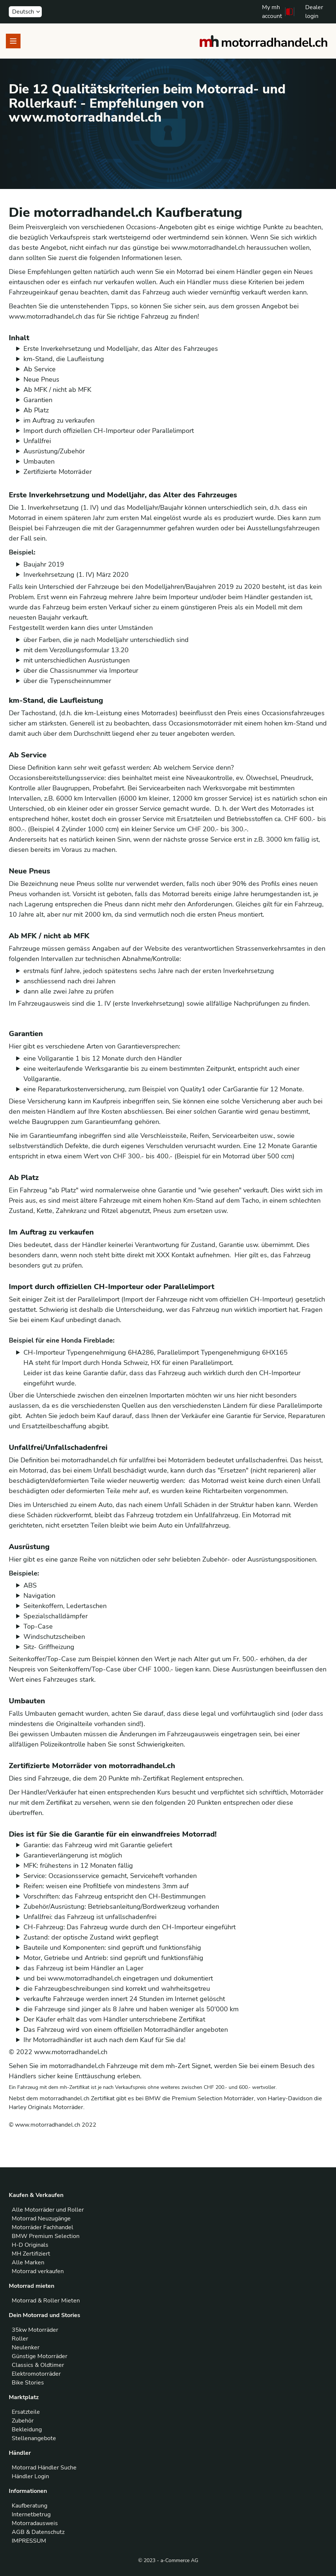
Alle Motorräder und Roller (48, 2210)
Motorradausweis (35, 2523)
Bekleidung (27, 2429)
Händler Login (30, 2476)
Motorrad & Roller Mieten (46, 2301)
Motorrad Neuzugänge (41, 2219)
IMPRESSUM (29, 2541)
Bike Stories (28, 2383)
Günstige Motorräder (39, 2356)
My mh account (272, 11)
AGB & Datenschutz (38, 2532)
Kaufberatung (29, 2506)
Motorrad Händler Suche (44, 2468)
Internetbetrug (31, 2514)
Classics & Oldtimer (38, 2365)
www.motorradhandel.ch (70, 2052)
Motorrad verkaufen (38, 2271)
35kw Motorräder (35, 2330)
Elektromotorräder (36, 2374)
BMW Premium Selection (46, 2236)
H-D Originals (30, 2245)
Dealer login (314, 11)
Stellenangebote (34, 2438)
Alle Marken (28, 2262)
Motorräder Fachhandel (42, 2227)
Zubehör (23, 2421)
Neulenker (26, 2347)
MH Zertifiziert (31, 2254)
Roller (20, 2339)
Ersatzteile (26, 2412)
